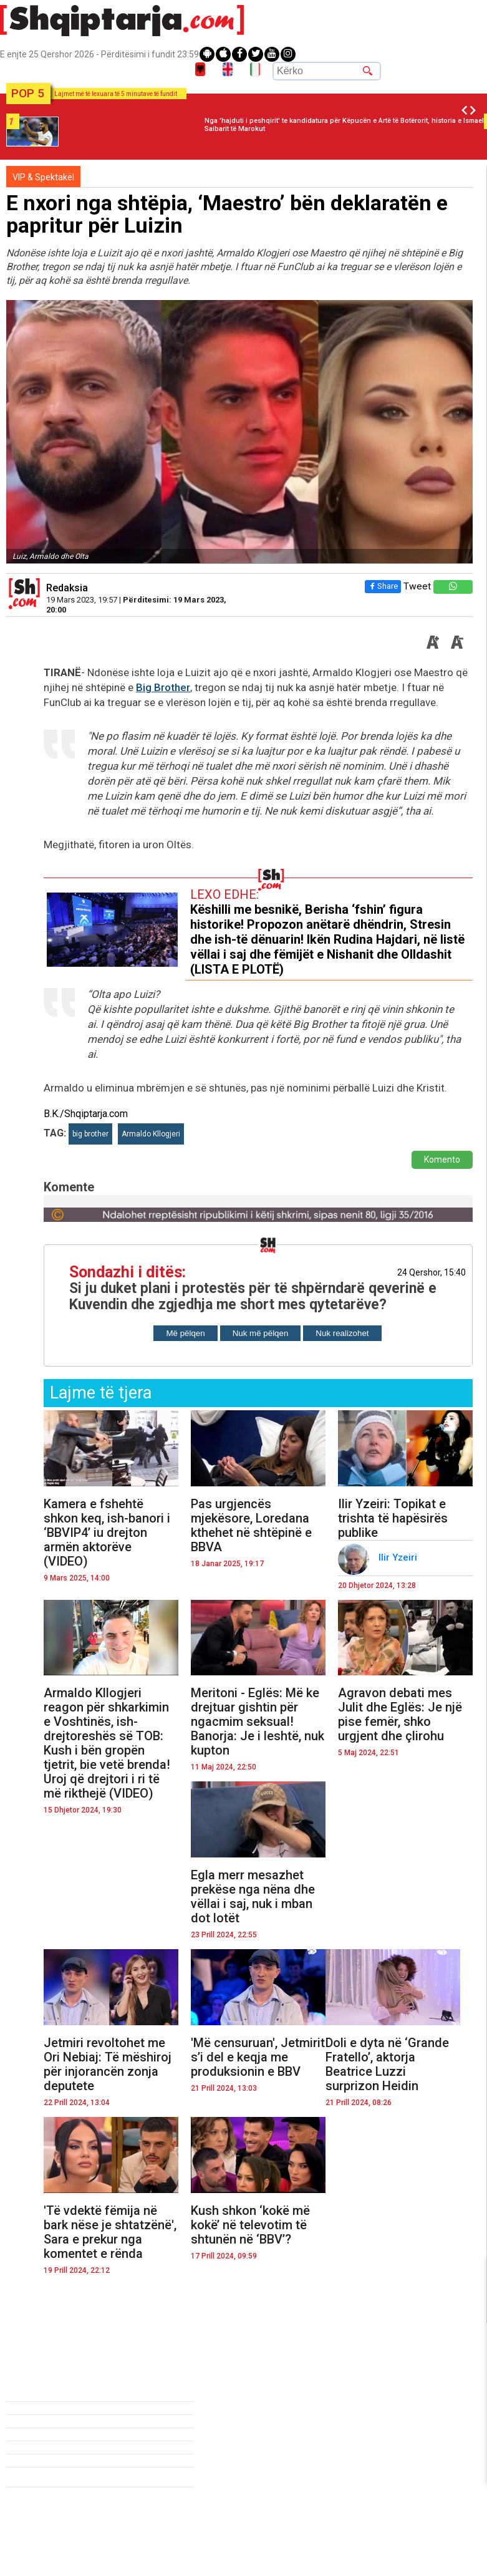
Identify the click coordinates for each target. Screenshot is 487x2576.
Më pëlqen (185, 1333)
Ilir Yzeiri (399, 1557)
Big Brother (163, 687)
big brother (90, 1134)
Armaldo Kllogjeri (151, 1134)
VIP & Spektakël (43, 177)
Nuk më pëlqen (261, 1333)
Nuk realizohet (342, 1333)
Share (382, 586)
